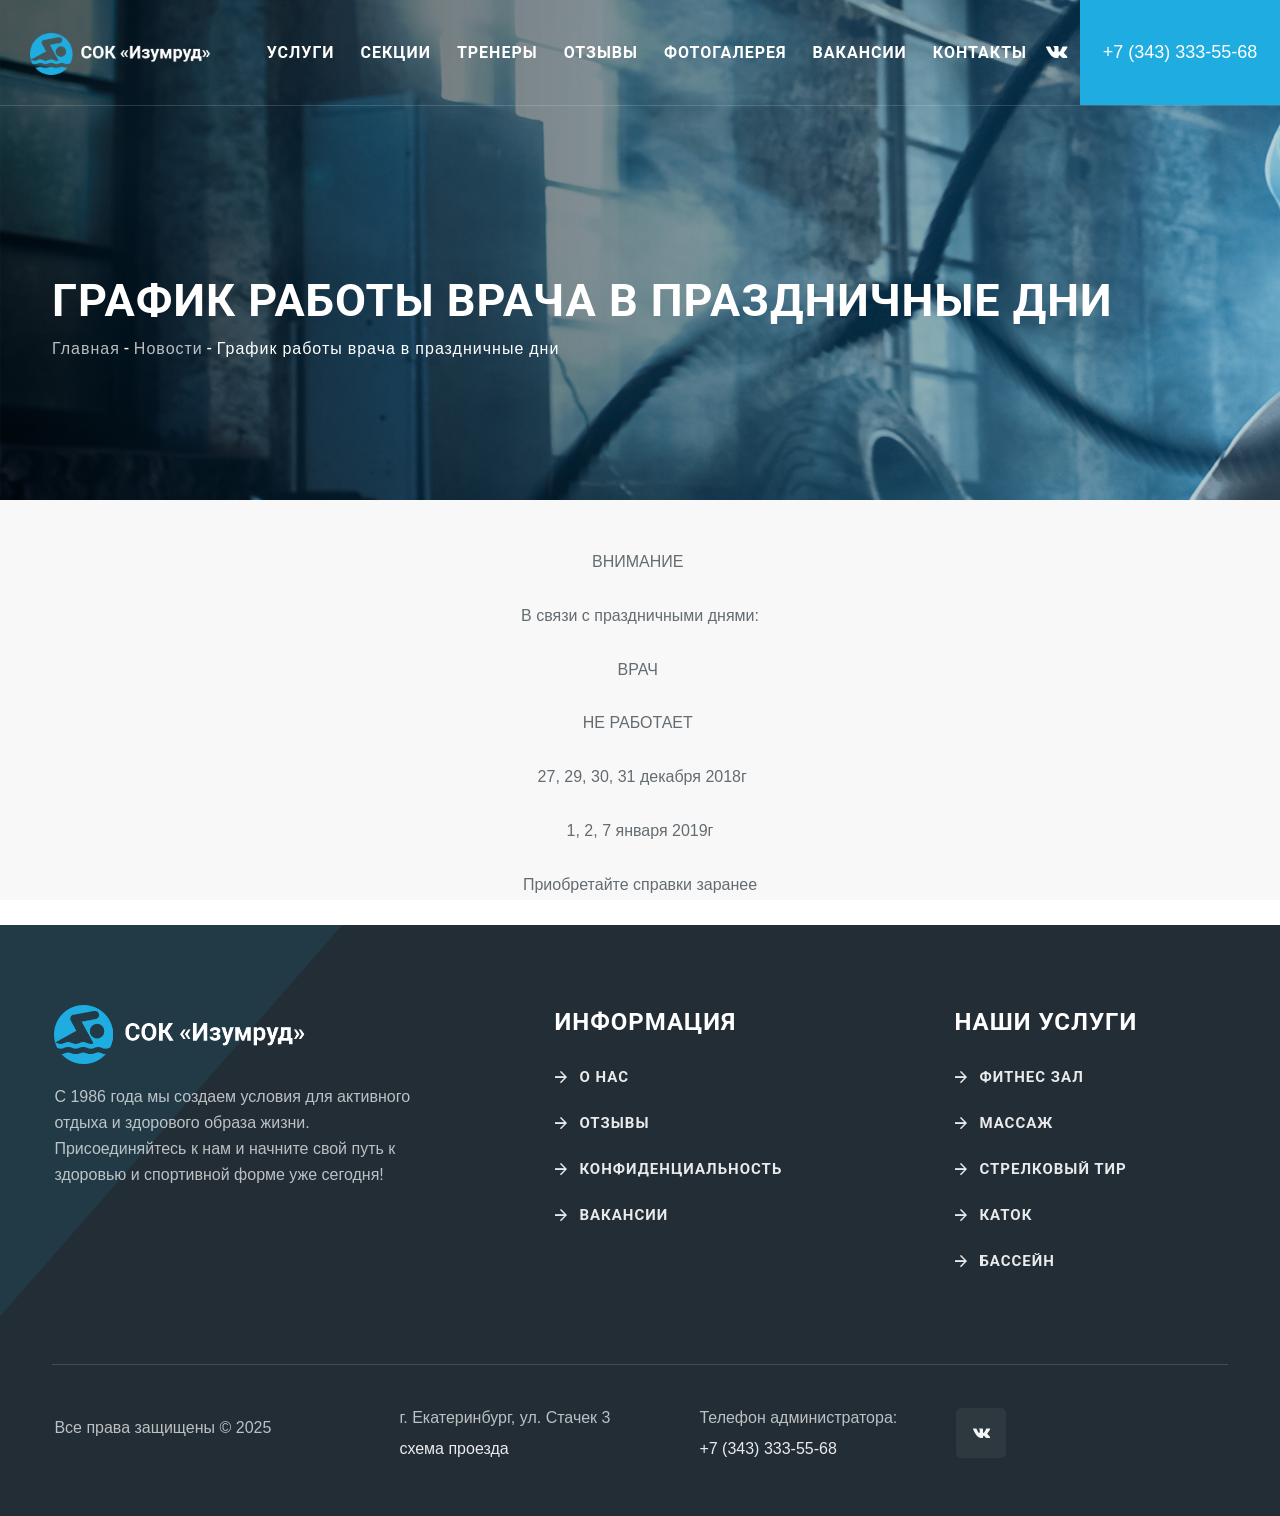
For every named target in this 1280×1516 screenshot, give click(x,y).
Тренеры (497, 52)
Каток (1005, 1215)
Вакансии (860, 52)
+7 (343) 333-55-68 (767, 1448)
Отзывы (601, 52)
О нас (604, 1077)
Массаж (1016, 1123)
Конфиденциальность (680, 1169)
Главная (86, 349)
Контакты (980, 52)
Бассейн (1017, 1261)
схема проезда (453, 1448)
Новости (168, 349)
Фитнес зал (1031, 1077)
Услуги (301, 52)
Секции (396, 52)
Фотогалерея (725, 52)
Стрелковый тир (1052, 1169)
